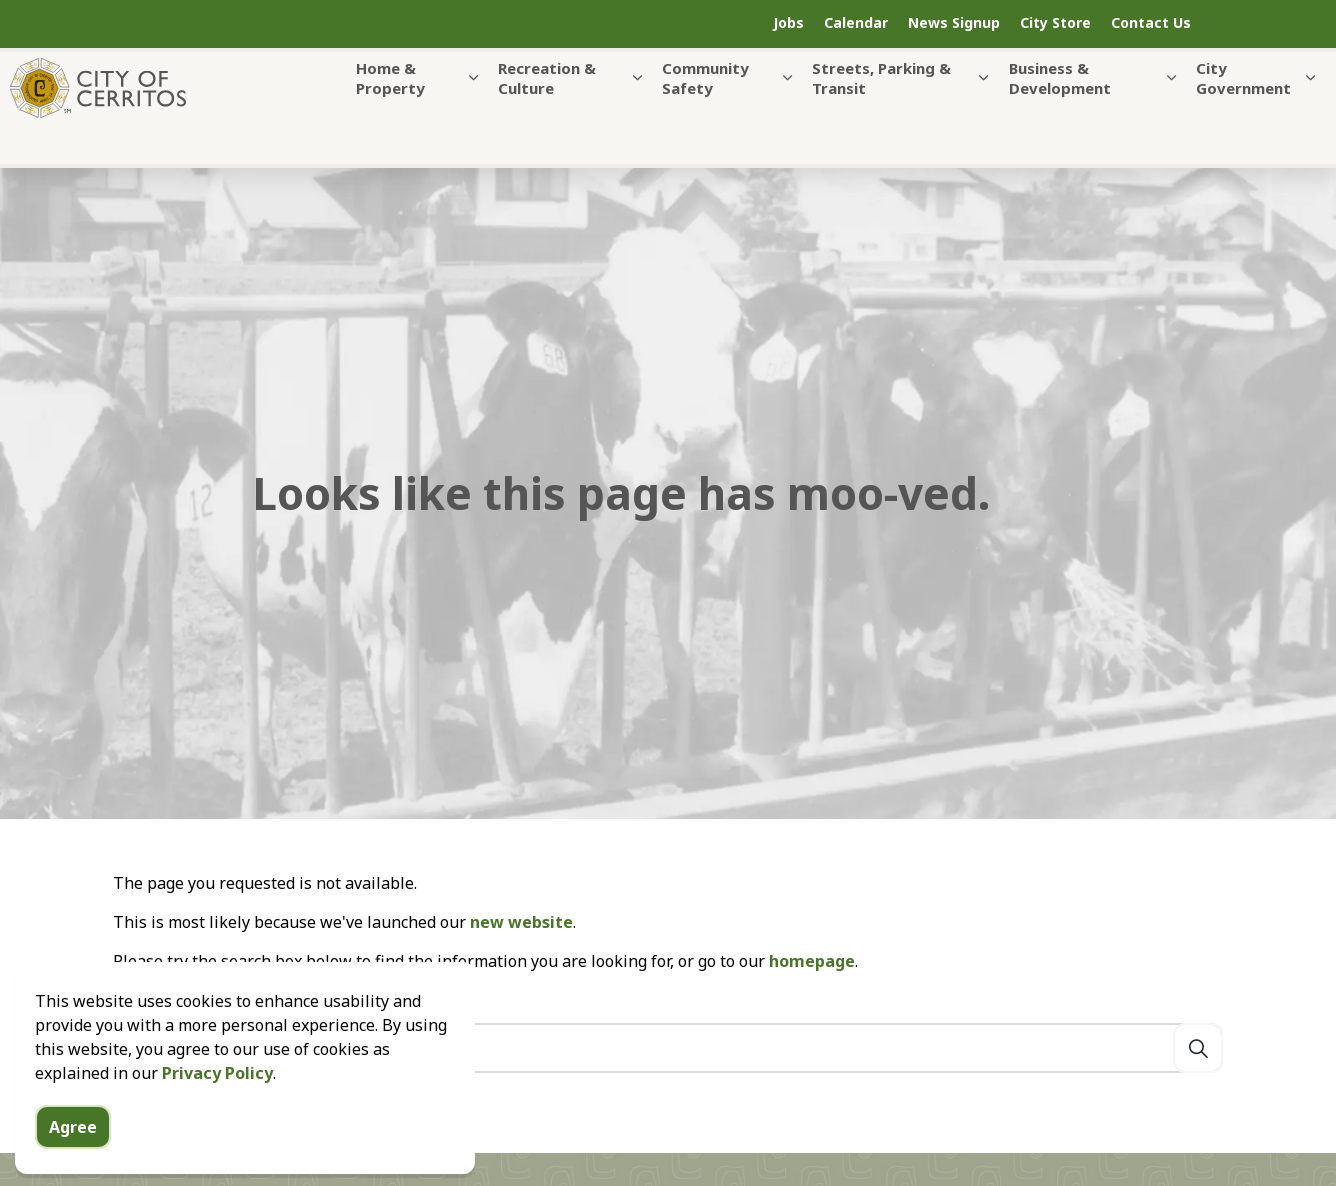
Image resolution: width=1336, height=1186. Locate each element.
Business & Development (1060, 118)
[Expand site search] (1271, 24)
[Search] (1198, 1048)
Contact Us (1151, 22)
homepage (812, 961)
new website (521, 922)
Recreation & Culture (547, 118)
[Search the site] (668, 1048)
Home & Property (390, 118)
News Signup (954, 22)
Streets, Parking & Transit (881, 118)
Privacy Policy (217, 1113)
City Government (1243, 118)
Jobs (788, 22)
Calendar (856, 22)
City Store (1055, 22)
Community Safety (705, 118)
